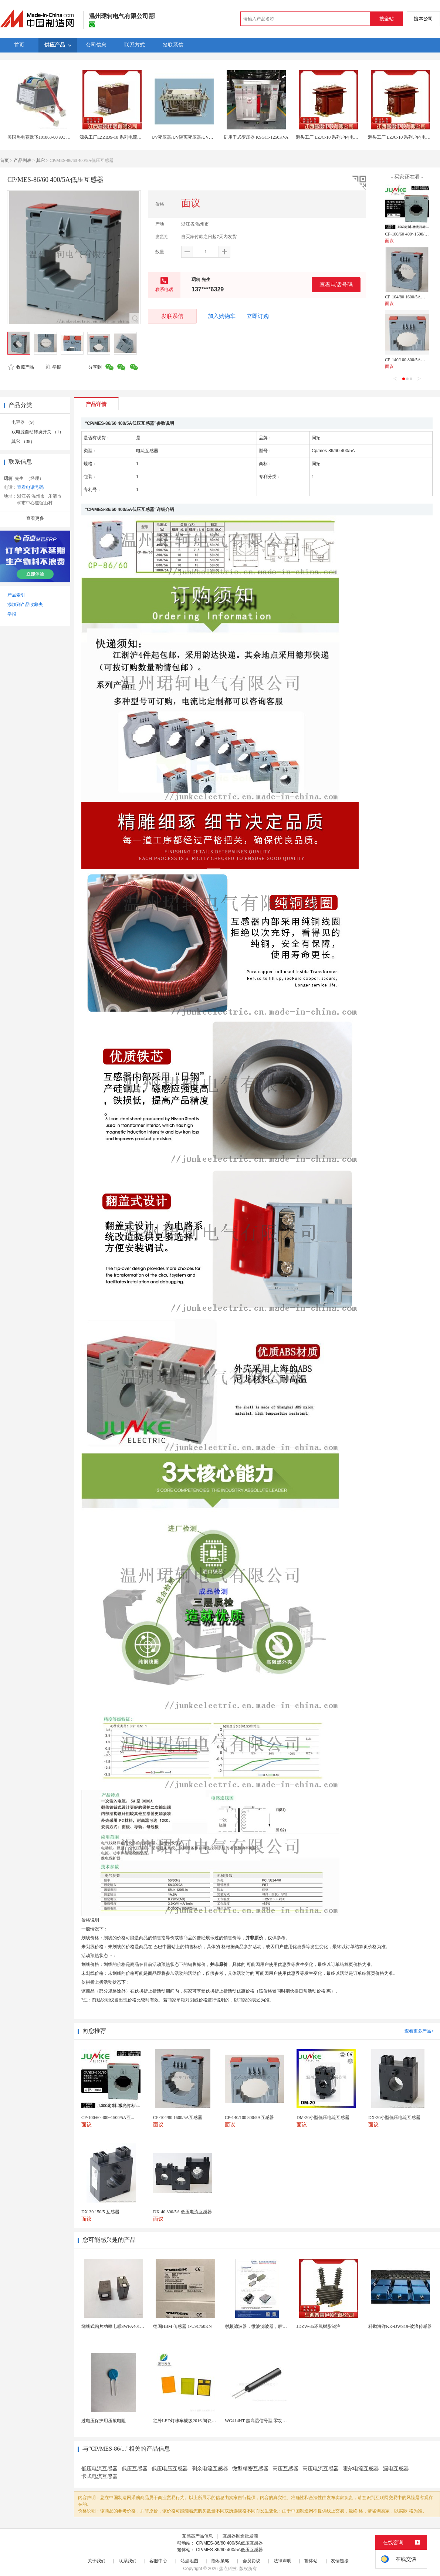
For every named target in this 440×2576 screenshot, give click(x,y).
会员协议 (251, 2560)
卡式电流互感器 (99, 2476)
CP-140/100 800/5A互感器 (409, 359)
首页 (4, 160)
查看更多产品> (419, 2031)
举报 (53, 367)
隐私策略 (220, 2560)
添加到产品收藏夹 (25, 604)
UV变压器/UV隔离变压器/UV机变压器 (189, 137)
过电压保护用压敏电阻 (103, 2420)
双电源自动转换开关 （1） (37, 431)
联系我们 (127, 2560)
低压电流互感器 (99, 2468)
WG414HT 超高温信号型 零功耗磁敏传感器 (267, 2420)
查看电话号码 (336, 284)
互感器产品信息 (197, 2536)
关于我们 (96, 2560)
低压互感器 (135, 2468)
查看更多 (35, 518)
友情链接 (340, 2560)
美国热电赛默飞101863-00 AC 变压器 (43, 137)
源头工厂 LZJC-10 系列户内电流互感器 (334, 137)
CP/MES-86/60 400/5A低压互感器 (229, 2543)
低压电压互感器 (170, 2468)
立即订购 (258, 316)
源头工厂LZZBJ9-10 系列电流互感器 (114, 137)
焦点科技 (228, 2568)
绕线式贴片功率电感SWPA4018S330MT (119, 2326)
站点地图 (189, 2560)
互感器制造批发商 (240, 2536)
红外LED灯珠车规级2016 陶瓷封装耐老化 (193, 2420)
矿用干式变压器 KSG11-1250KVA (256, 137)
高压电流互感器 (320, 2468)
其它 (40, 160)
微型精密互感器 (250, 2468)
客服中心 (158, 2560)
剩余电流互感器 (210, 2468)
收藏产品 (21, 367)
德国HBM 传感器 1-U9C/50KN (182, 2326)
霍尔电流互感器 (361, 2468)
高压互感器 (285, 2468)
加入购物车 (222, 316)
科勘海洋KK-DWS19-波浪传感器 (400, 2326)
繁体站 (311, 2560)
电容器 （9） (24, 422)
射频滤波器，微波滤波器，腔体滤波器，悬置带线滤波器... (282, 2326)
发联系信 (172, 316)
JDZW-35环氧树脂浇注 (319, 2326)
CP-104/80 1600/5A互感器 (409, 296)
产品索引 (16, 595)
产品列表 (22, 160)
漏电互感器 (396, 2468)
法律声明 (282, 2560)
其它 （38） (23, 441)
